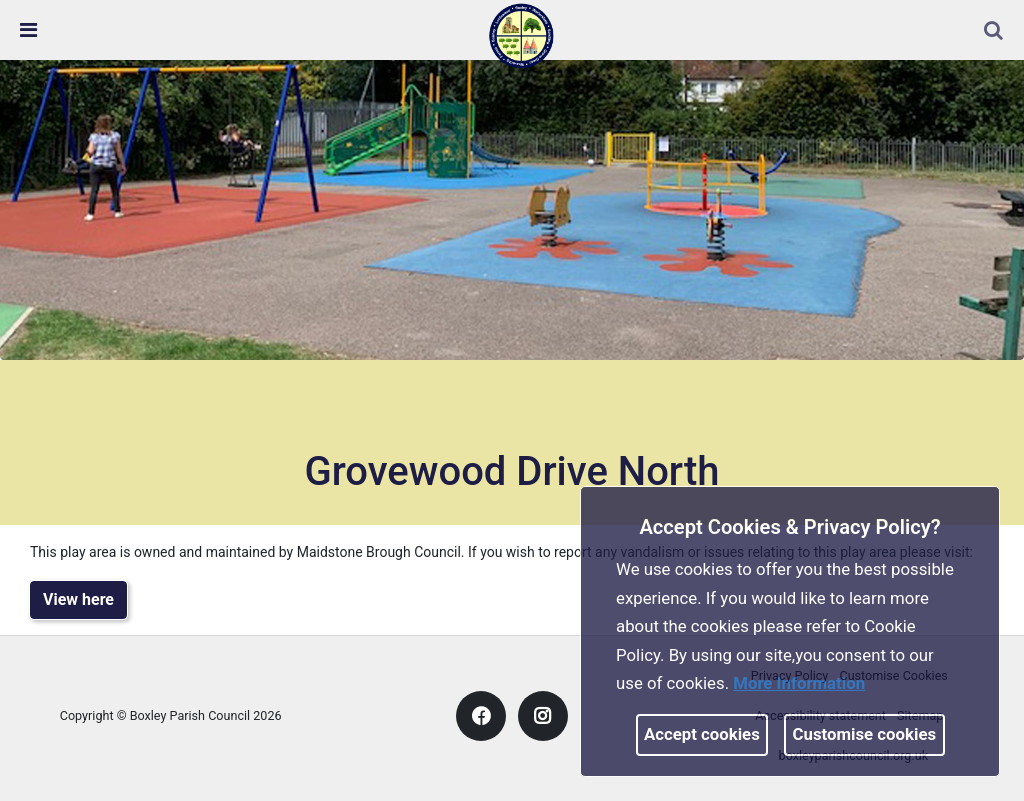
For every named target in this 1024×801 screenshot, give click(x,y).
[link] (521, 35)
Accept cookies (702, 734)
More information (799, 683)
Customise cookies (865, 734)
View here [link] (78, 599)
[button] (995, 32)
